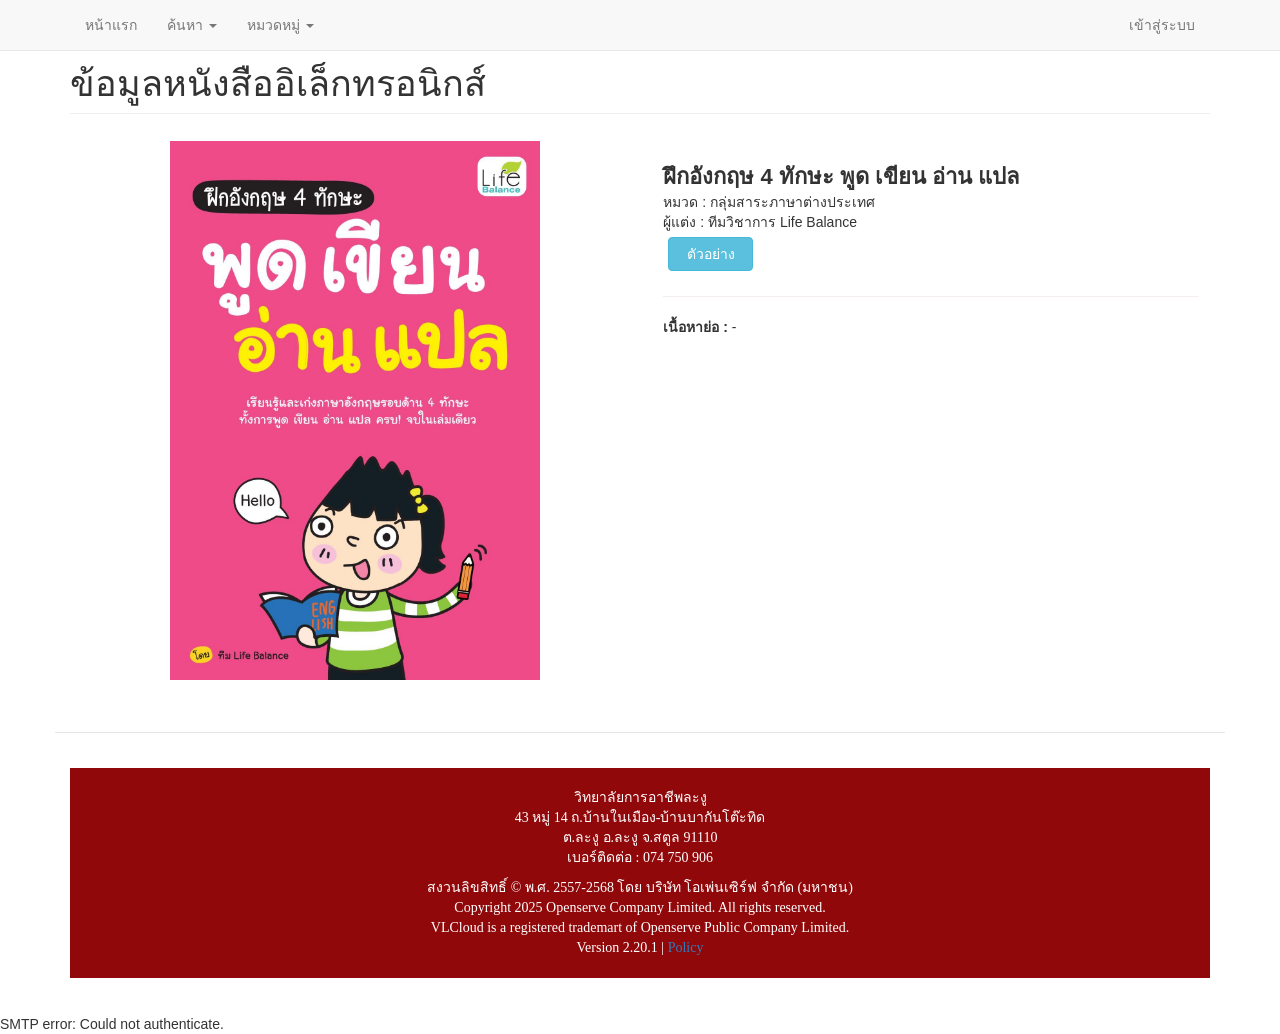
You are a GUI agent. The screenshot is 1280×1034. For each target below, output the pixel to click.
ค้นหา (192, 25)
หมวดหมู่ (280, 25)
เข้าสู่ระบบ (1162, 25)
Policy (686, 947)
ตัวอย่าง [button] (711, 254)
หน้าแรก (111, 25)
